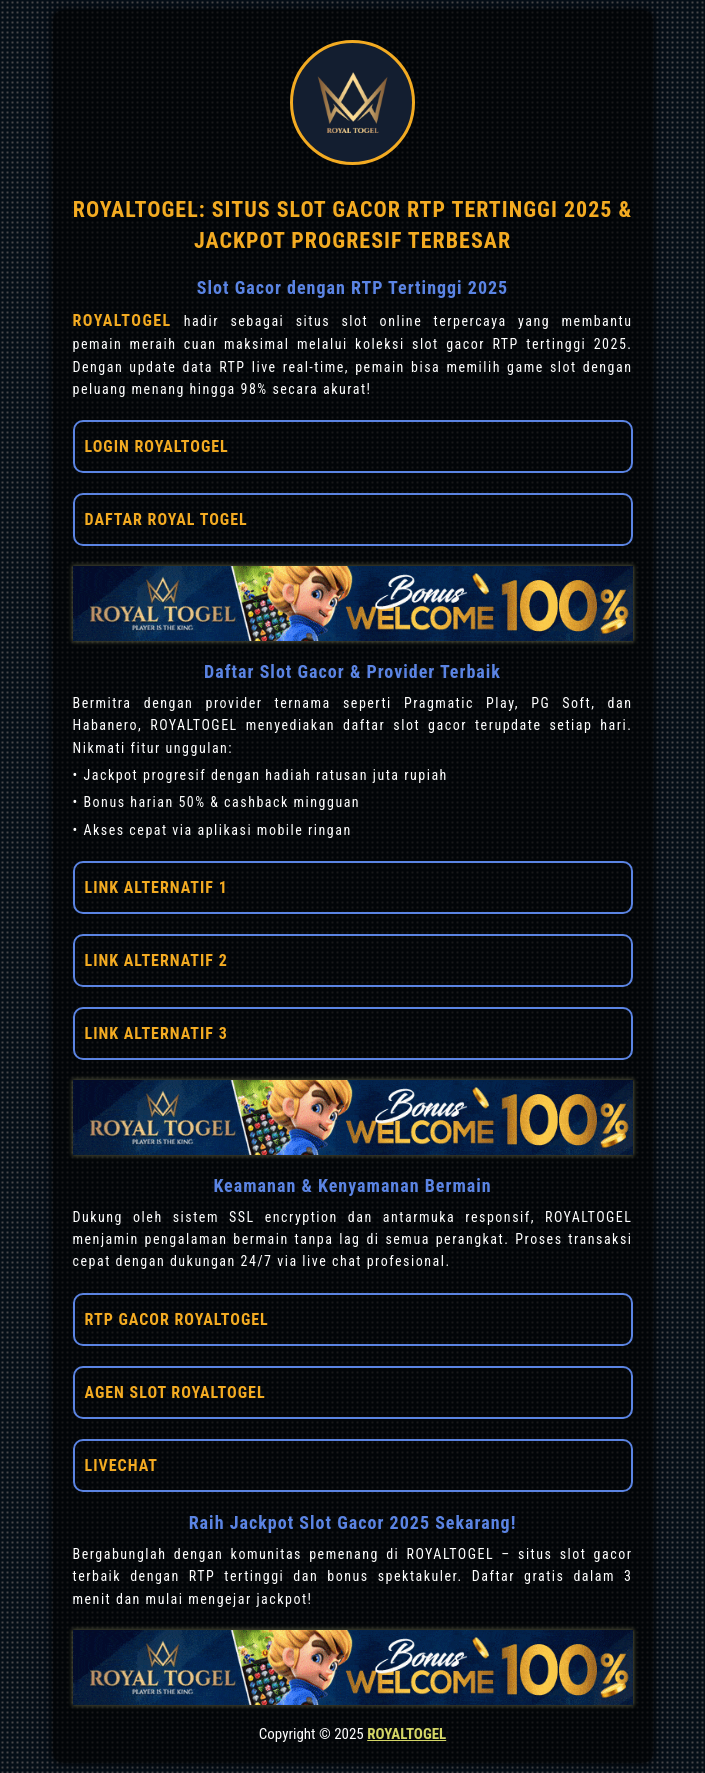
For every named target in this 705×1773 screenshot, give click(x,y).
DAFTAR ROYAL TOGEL (166, 519)
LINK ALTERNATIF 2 (156, 960)
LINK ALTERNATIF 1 (156, 887)
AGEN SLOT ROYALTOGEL (175, 1392)
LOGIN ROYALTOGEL (157, 446)
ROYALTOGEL (128, 320)
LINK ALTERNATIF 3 (156, 1033)
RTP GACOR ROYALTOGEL (177, 1319)
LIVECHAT (121, 1465)
